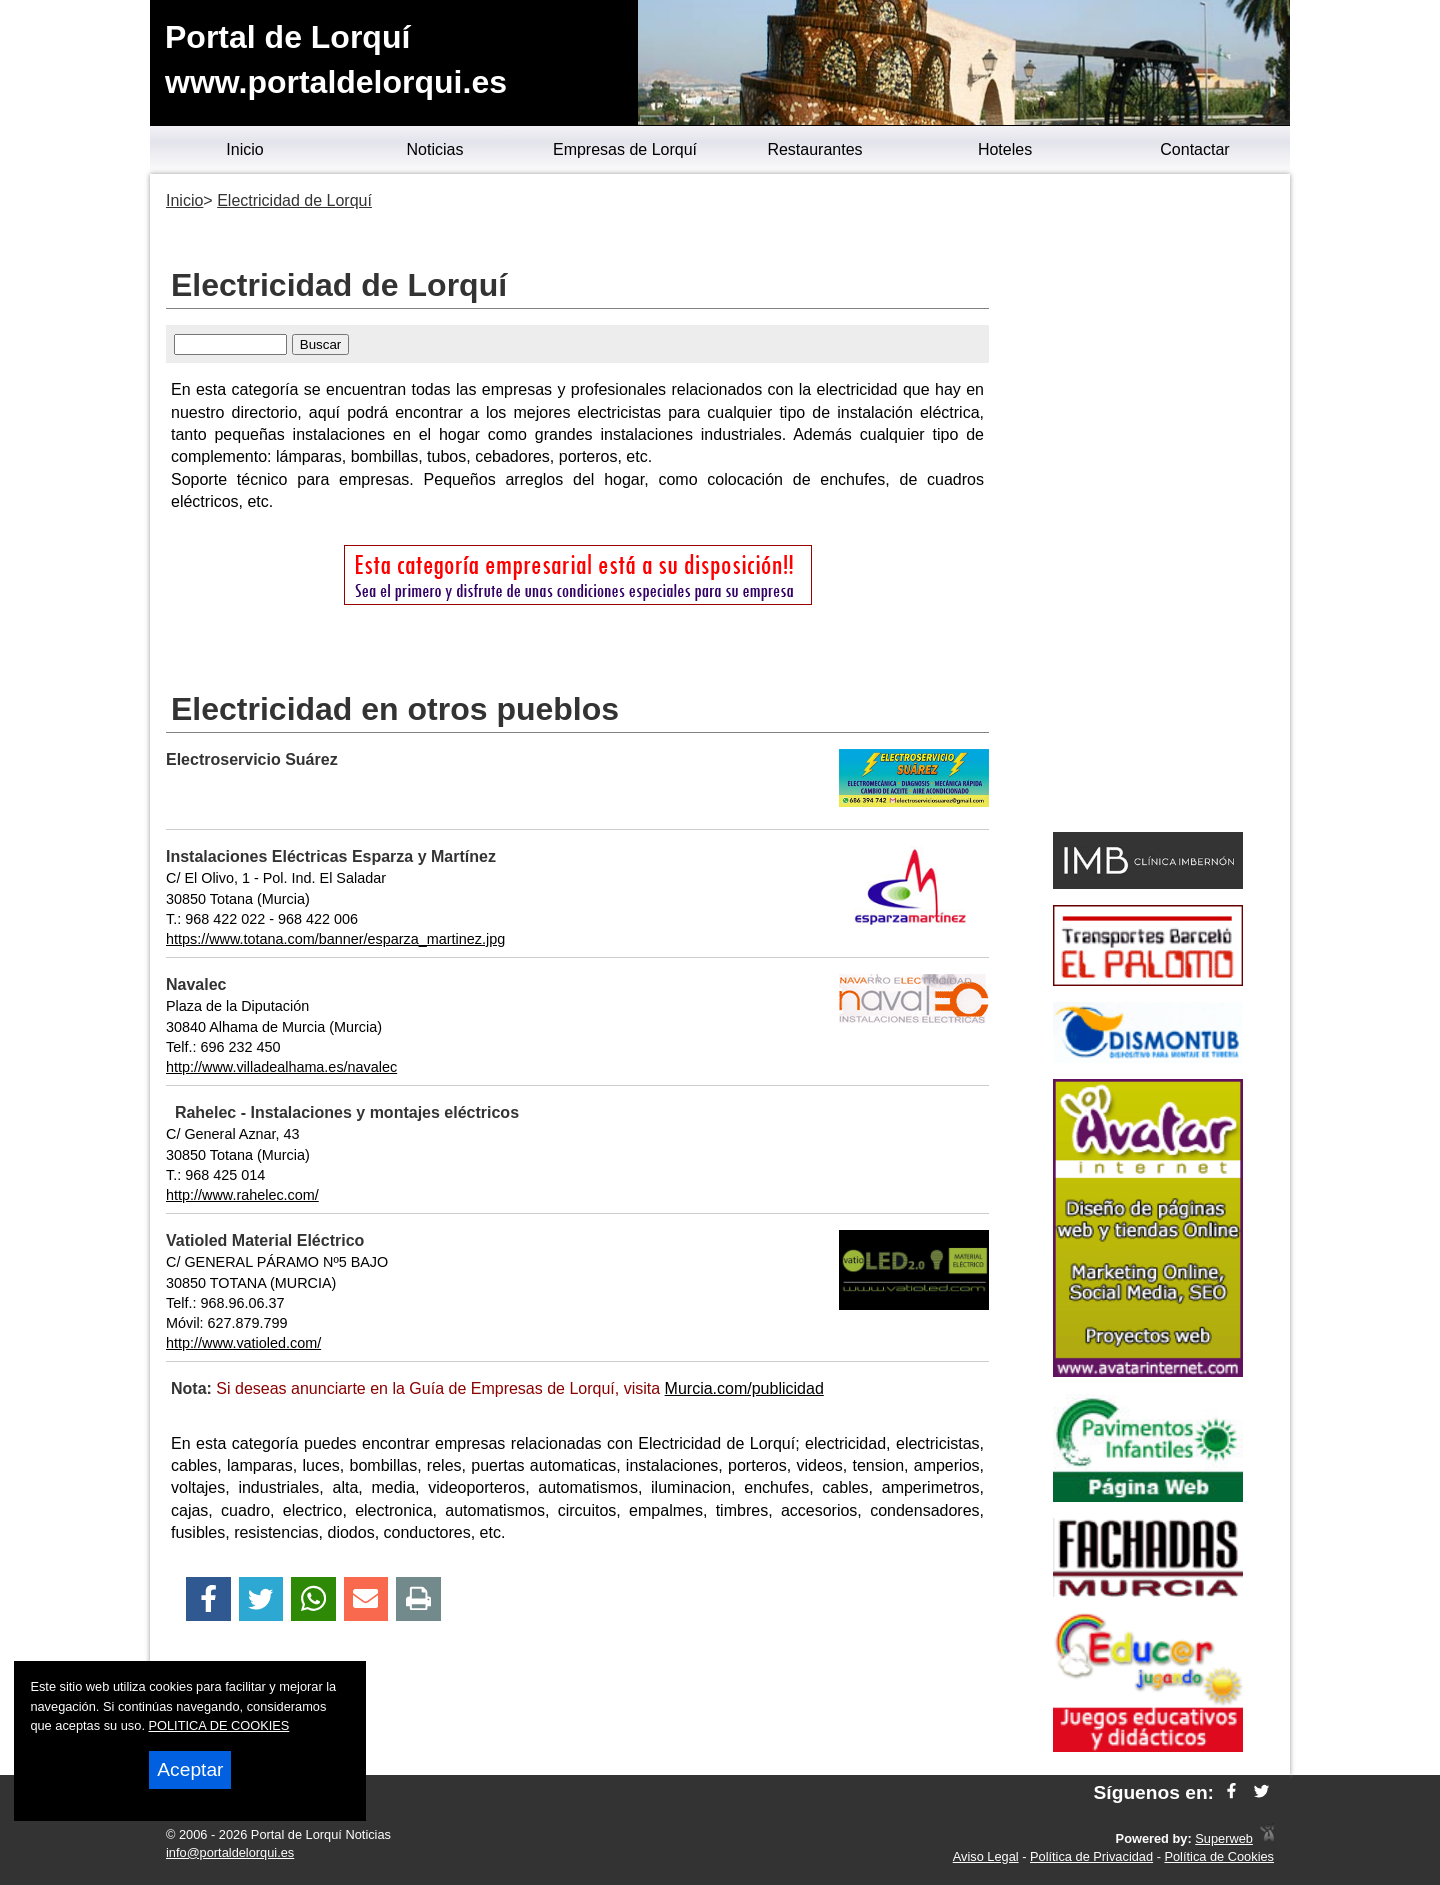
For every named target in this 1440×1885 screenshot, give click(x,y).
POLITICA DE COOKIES (219, 1725)
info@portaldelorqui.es (230, 1852)
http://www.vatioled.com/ (243, 1343)
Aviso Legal (986, 1856)
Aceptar (190, 1769)
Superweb (1224, 1838)
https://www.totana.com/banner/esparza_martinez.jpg (335, 939)
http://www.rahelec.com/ (242, 1195)
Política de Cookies (1219, 1856)
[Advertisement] (1147, 506)
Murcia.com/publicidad (744, 1388)
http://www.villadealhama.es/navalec (281, 1067)
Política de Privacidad (1091, 1856)
